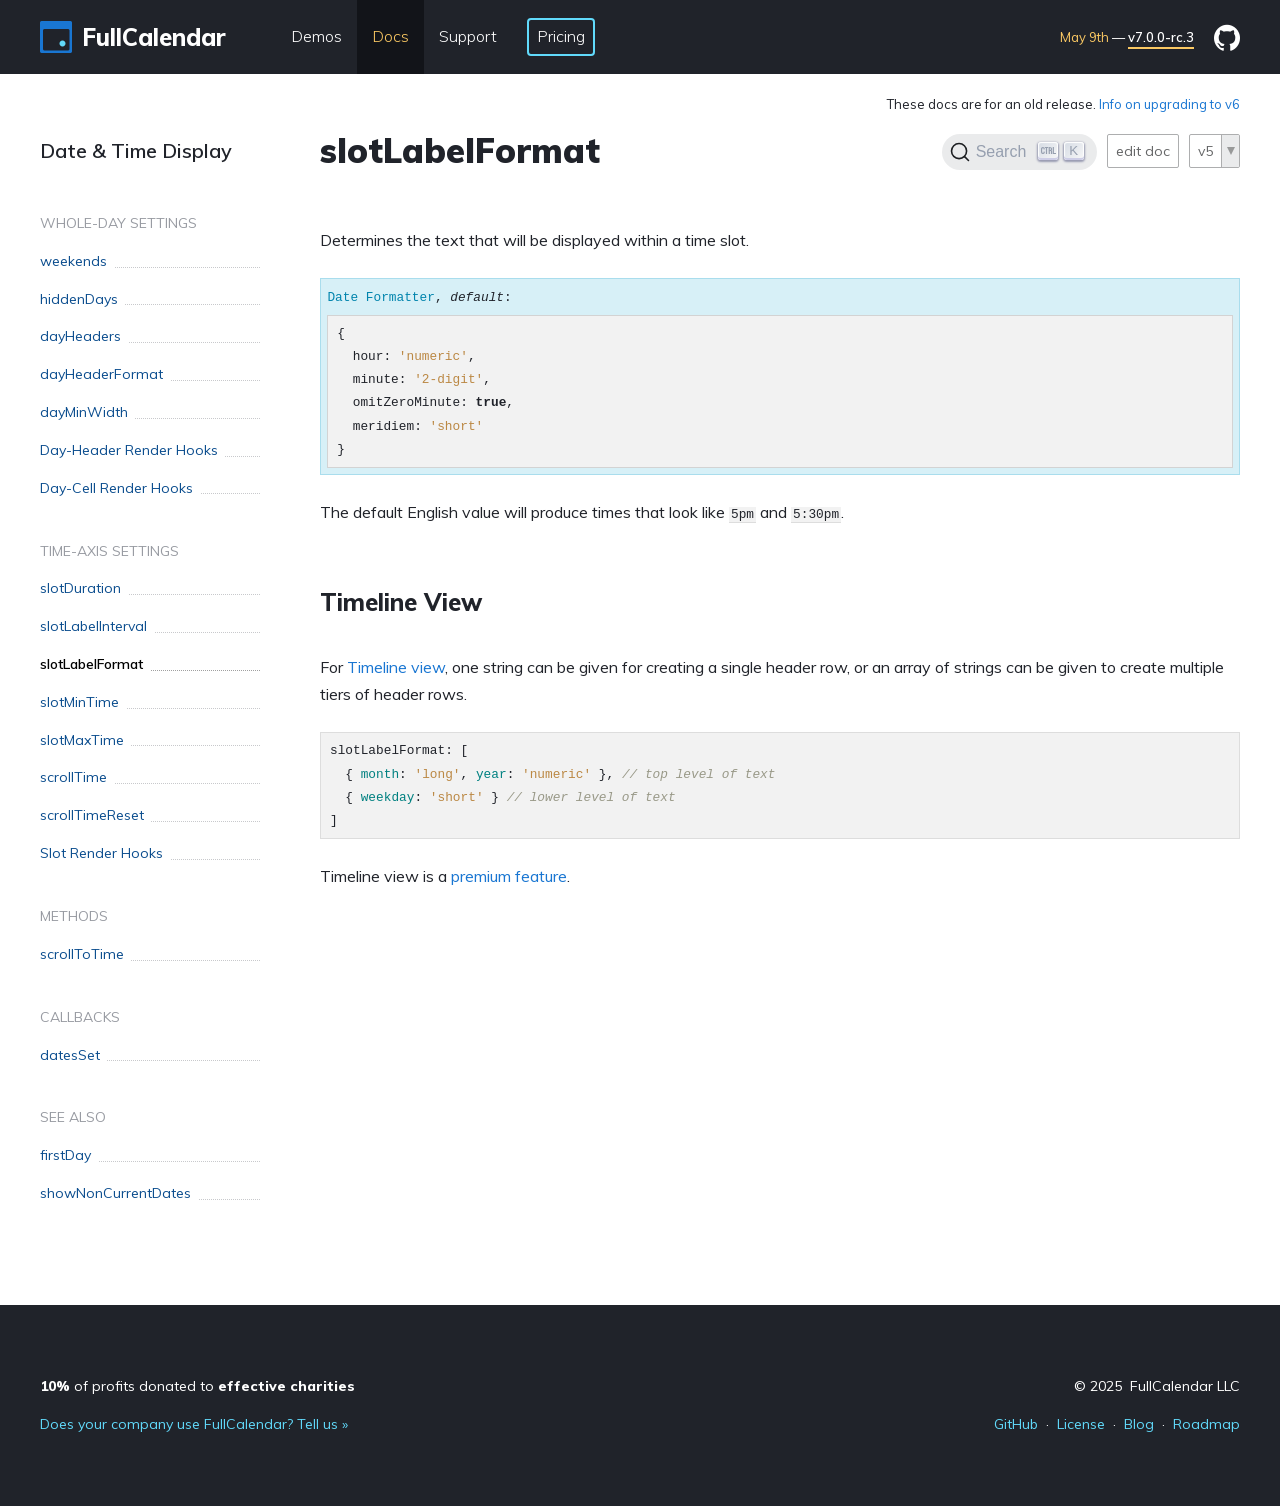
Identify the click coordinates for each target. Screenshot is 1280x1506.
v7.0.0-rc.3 (1161, 37)
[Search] (1019, 152)
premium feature (509, 876)
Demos (316, 36)
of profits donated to (197, 1386)
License (1081, 1424)
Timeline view (396, 667)
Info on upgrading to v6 (1169, 104)
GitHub (1016, 1424)
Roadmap (1206, 1424)
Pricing (561, 36)
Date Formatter (381, 297)
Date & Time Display (136, 150)
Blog (1139, 1424)
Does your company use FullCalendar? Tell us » (194, 1424)
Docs (390, 36)
